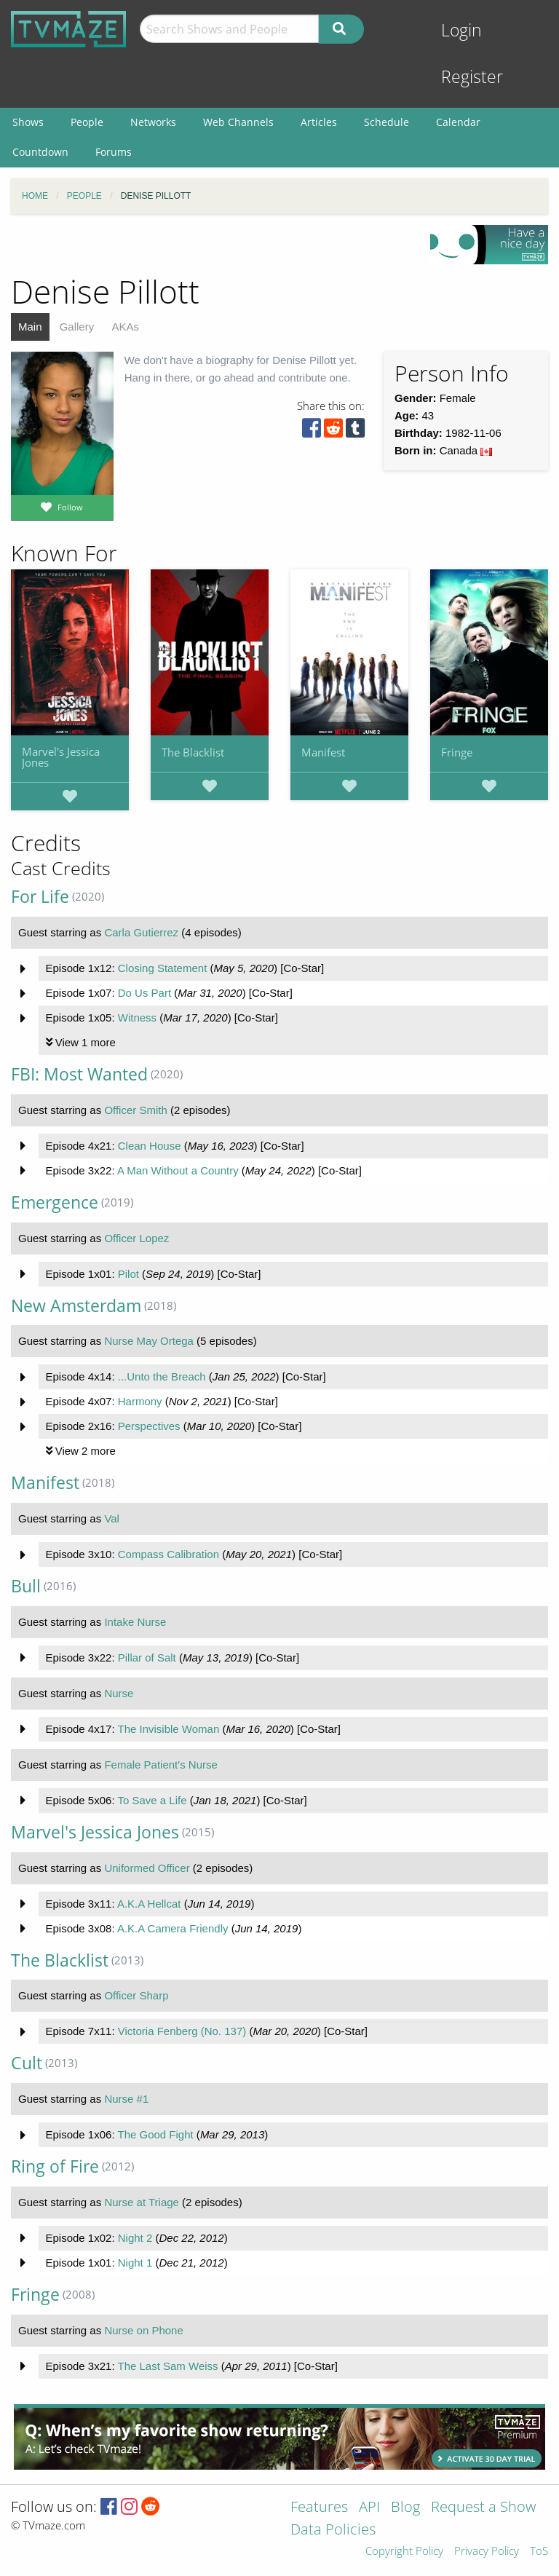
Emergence (54, 1202)
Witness (137, 1017)
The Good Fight (155, 2134)
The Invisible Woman (168, 1729)
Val (111, 1518)
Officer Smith (135, 1110)
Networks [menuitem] (153, 122)
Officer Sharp (136, 1995)
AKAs (125, 326)
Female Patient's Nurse (160, 1764)
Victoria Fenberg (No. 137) (182, 2031)
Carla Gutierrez (141, 932)
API (369, 2508)
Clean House (149, 1145)
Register (472, 77)
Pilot (128, 1274)
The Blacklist (193, 752)
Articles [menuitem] (319, 122)
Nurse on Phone (143, 2330)
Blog (405, 2508)
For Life (40, 896)
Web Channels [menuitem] (238, 122)
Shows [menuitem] (28, 122)
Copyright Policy (404, 2551)
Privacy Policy (486, 2551)
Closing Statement (162, 968)
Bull (26, 1586)
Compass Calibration (168, 1554)
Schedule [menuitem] (386, 122)
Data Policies (333, 2530)
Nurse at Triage (141, 2202)
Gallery (77, 326)
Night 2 (135, 2238)
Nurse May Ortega (149, 1341)
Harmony (140, 1401)
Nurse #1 (126, 2099)
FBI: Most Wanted (79, 1074)
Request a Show (483, 2508)
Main (30, 326)
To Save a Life (151, 1800)
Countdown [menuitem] (40, 152)
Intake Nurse (135, 1622)
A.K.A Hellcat (149, 1903)
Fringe (456, 752)
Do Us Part (144, 993)
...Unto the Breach (162, 1376)
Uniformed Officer (146, 1868)
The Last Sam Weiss (167, 2366)
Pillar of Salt (147, 1657)
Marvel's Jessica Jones (61, 757)
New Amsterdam (76, 1306)
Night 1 (135, 2262)
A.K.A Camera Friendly (173, 1928)
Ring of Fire (55, 2166)
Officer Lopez (136, 1238)
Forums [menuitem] (113, 152)
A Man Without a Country (178, 1170)
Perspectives (149, 1426)
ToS (539, 2551)
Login (461, 30)
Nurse (118, 1693)
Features (319, 2508)
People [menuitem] (87, 122)
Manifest (323, 752)
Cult (26, 2063)
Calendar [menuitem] (458, 122)
